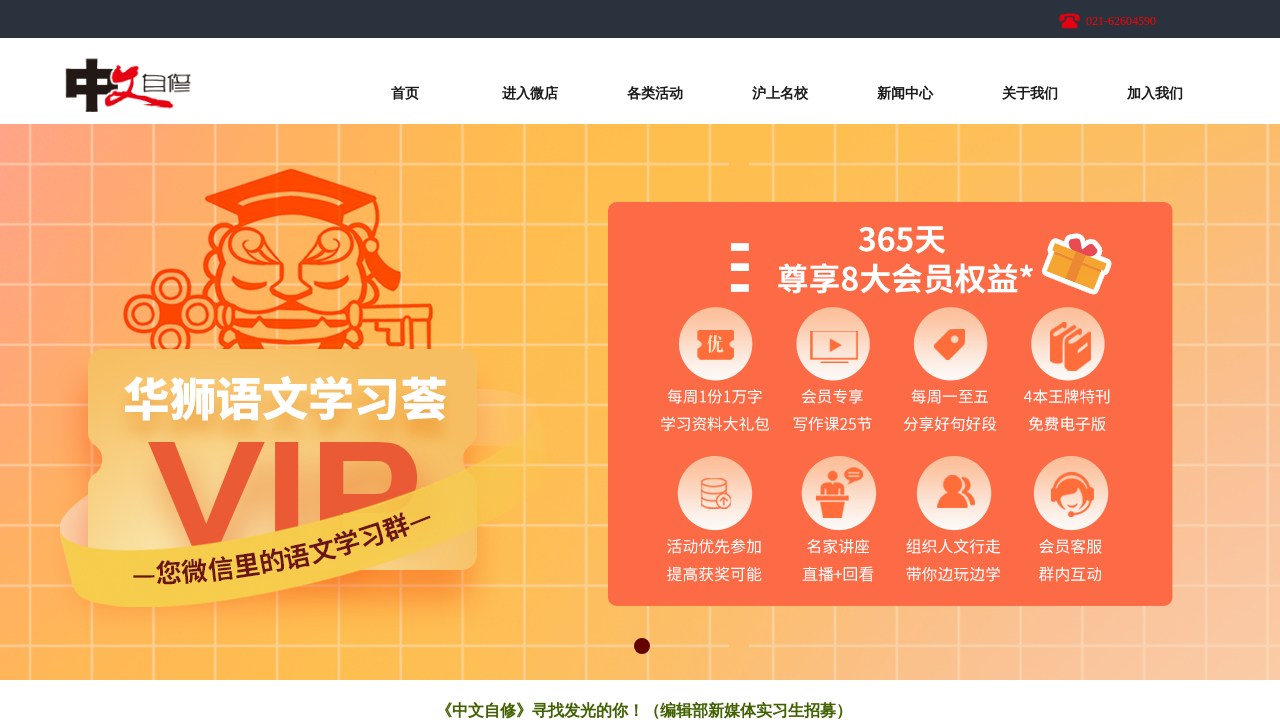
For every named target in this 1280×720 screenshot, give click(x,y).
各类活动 (655, 93)
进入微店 (530, 93)
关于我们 (1030, 93)
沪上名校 (780, 93)
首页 (405, 93)
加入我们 (1155, 93)
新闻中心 (905, 93)
